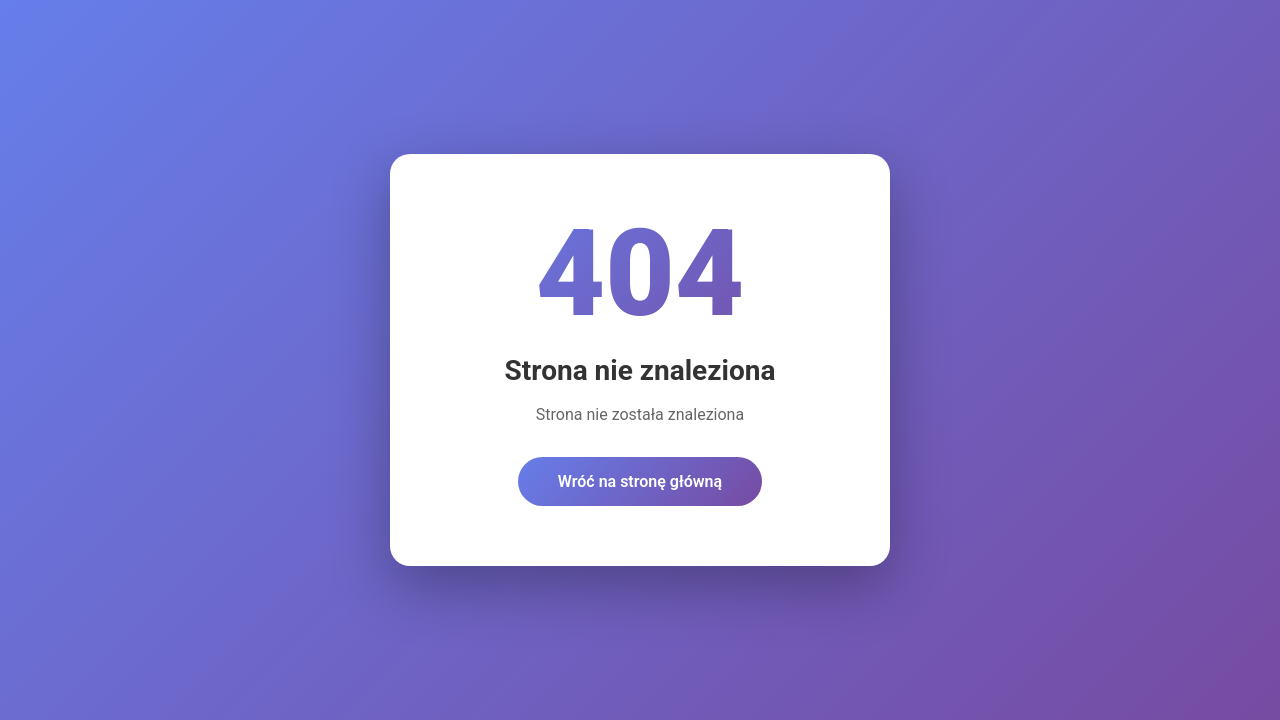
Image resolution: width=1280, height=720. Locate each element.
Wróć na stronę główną (640, 481)
